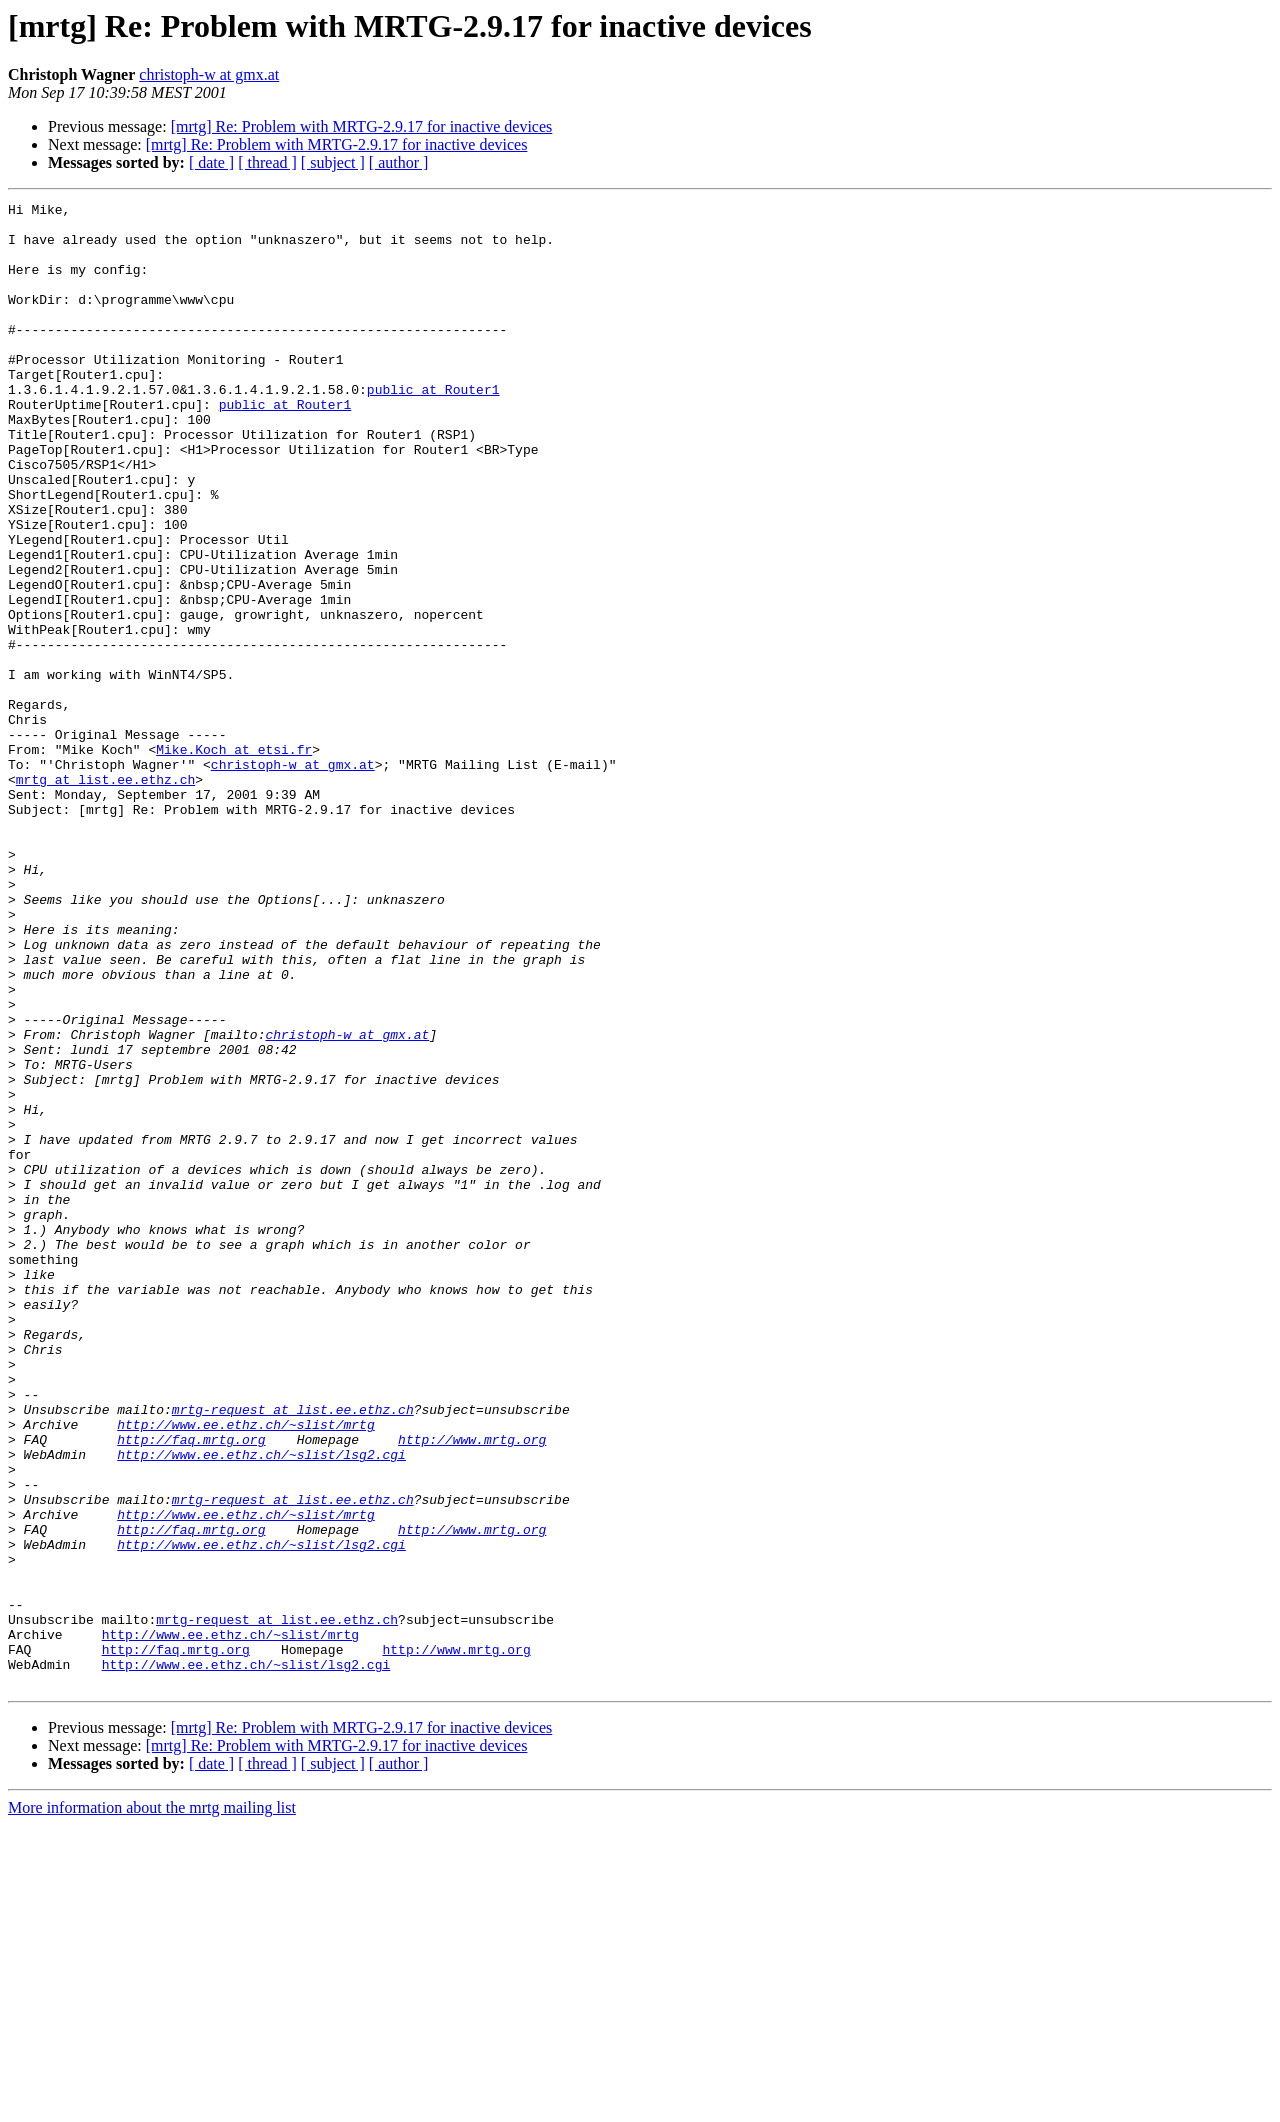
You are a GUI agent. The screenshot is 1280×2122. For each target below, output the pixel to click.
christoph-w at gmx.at (209, 74)
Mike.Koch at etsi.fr (234, 860)
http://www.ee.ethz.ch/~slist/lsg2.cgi (261, 1706)
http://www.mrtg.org (472, 1688)
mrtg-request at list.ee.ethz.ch (293, 1652)
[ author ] (399, 162)
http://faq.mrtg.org (191, 1688)
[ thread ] (267, 162)
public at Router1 (433, 428)
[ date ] (211, 162)
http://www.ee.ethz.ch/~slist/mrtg (245, 1670)
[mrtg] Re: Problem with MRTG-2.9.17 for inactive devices (362, 126)
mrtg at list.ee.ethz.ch (105, 896)
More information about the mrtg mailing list (152, 2104)
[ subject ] (333, 162)
